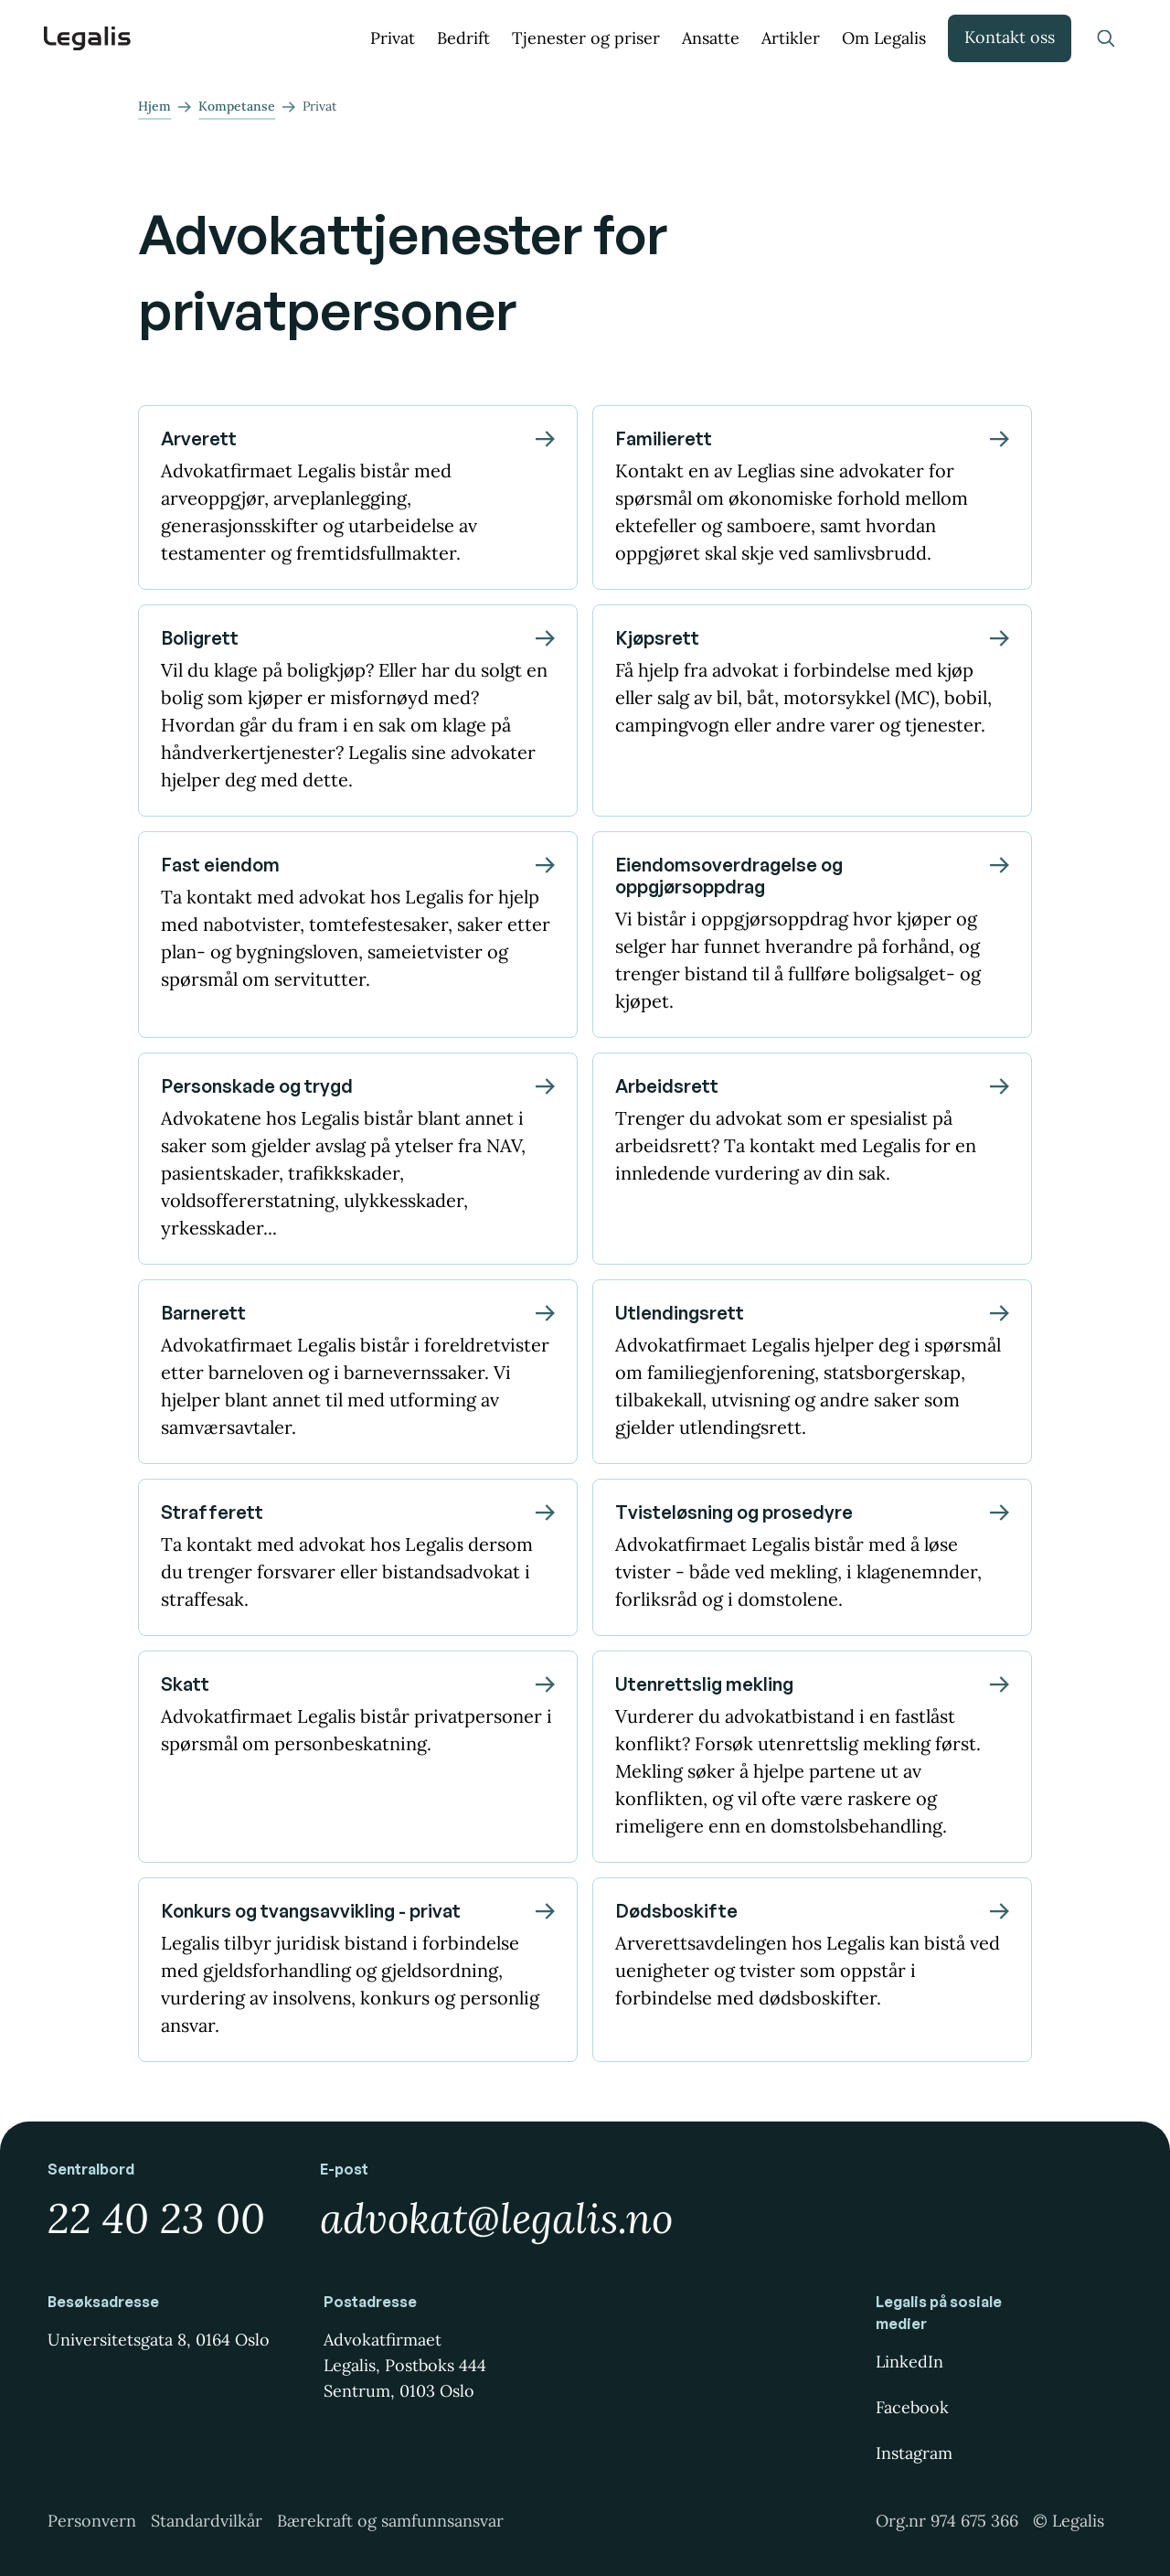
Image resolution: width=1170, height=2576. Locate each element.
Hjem (154, 106)
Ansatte (710, 37)
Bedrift (463, 37)
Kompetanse (236, 106)
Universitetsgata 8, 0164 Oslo (159, 2339)
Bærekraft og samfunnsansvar (390, 2520)
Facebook (912, 2407)
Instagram (914, 2453)
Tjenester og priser (586, 37)
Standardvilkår (206, 2520)
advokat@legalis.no (496, 2218)
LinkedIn (909, 2361)
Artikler (790, 37)
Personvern (92, 2520)
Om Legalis (884, 37)
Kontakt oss (1009, 37)
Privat (392, 37)
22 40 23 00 (156, 2218)
